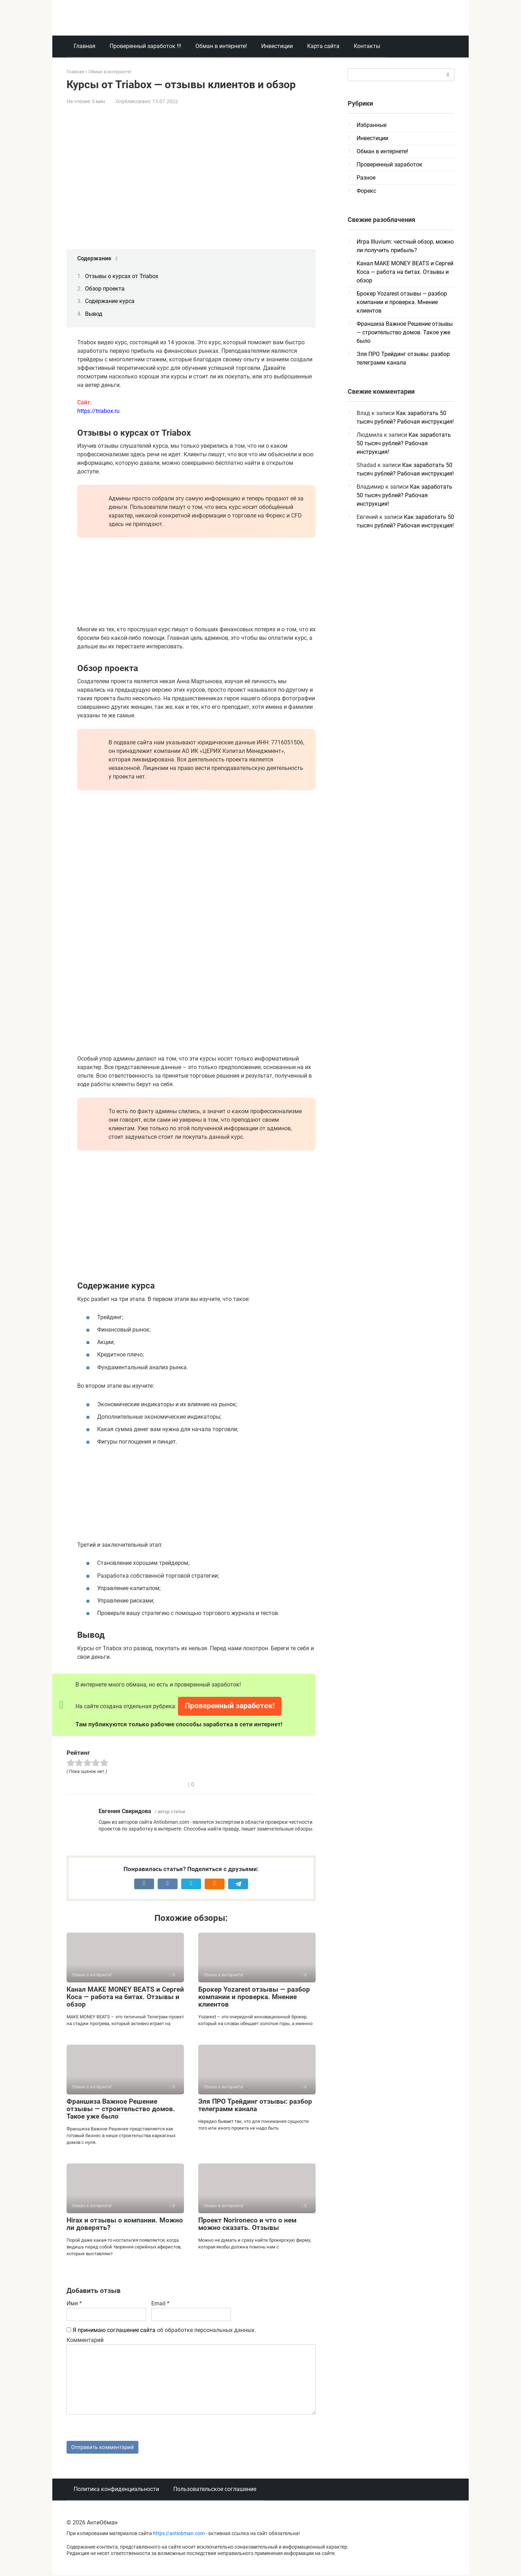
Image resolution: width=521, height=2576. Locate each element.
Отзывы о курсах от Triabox (121, 276)
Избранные (371, 125)
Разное (366, 177)
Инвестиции (277, 46)
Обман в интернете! (221, 46)
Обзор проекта (105, 288)
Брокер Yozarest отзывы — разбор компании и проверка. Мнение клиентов (254, 1996)
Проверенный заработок (389, 164)
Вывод (93, 313)
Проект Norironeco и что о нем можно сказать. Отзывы (247, 2224)
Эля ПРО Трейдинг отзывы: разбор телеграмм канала (255, 2105)
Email (160, 2303)
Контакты (367, 46)
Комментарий (85, 2340)
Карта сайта (323, 46)
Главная (84, 46)
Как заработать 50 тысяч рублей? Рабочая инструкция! (404, 443)
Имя (74, 2303)
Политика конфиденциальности (116, 2490)
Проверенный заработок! (230, 1705)
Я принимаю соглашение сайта (114, 2330)
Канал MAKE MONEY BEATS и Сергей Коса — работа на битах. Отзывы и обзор (125, 1996)
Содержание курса (110, 301)
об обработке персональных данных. (161, 2330)
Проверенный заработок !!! (145, 46)
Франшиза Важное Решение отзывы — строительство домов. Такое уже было (121, 2108)
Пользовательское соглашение (214, 2490)
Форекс (366, 190)
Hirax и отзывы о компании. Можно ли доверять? (125, 2224)
